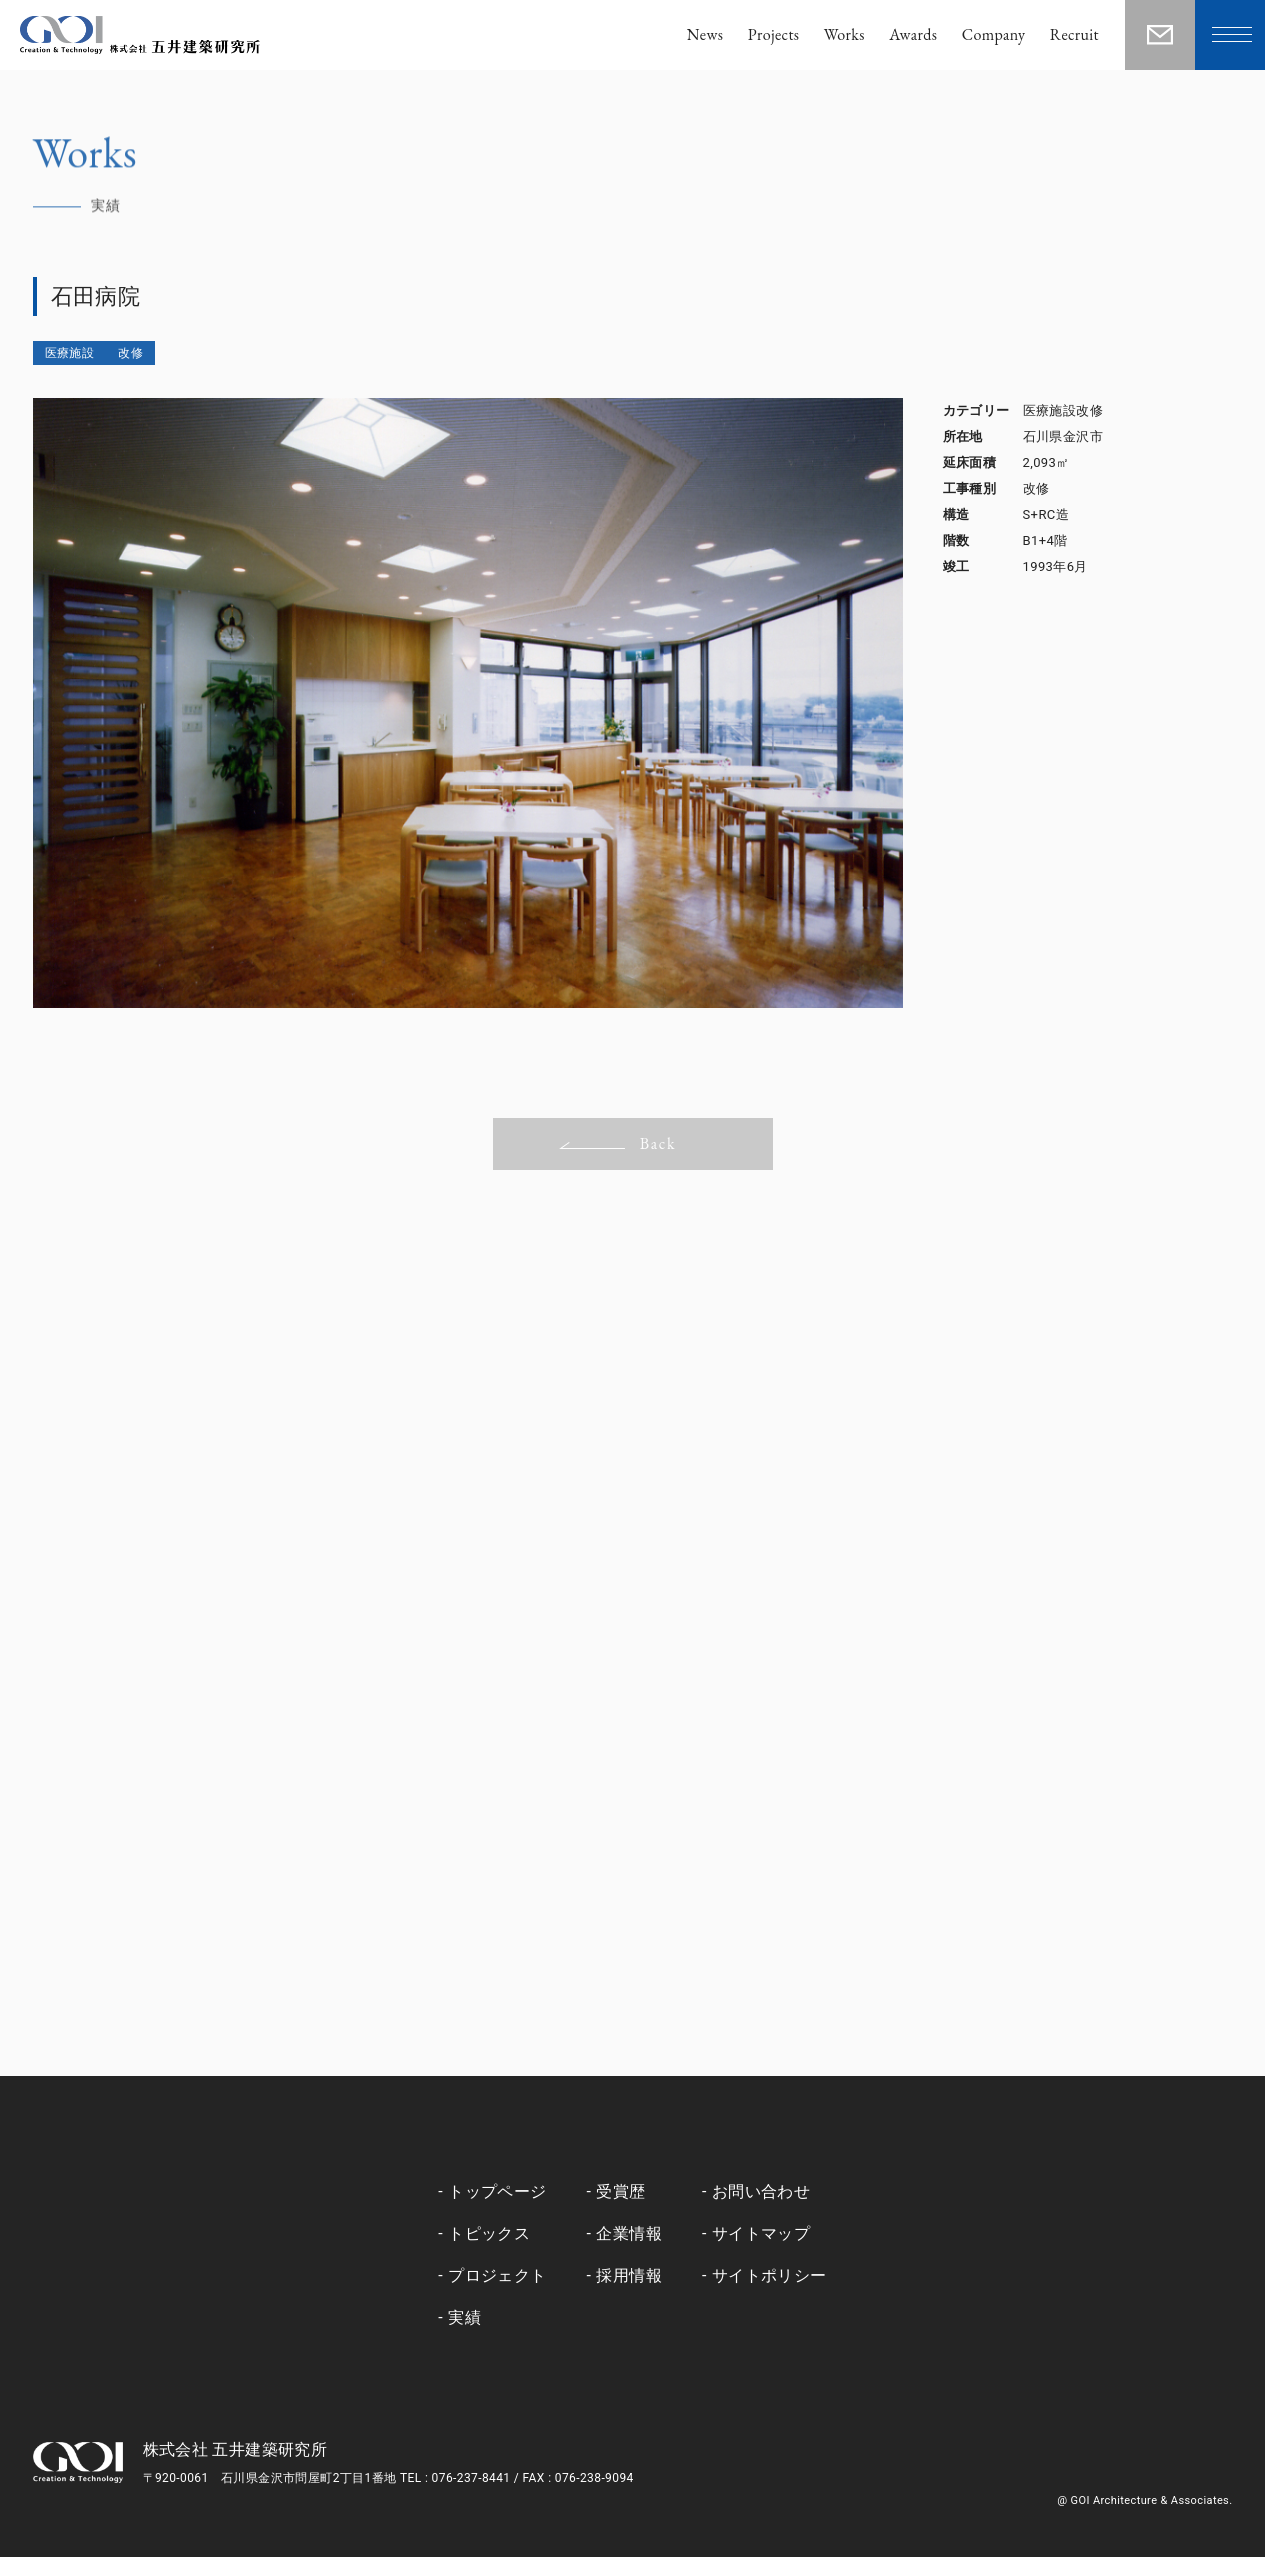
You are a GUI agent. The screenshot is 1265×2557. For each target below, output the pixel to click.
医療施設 (70, 353)
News (705, 34)
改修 (130, 353)
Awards (913, 34)
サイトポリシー (769, 2275)
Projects (774, 34)
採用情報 (629, 2275)
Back (617, 1143)
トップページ (497, 2191)
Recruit (1074, 34)
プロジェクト (497, 2275)
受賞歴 (620, 2191)
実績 (464, 2317)
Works (844, 34)
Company (994, 34)
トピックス (489, 2233)
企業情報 (629, 2233)
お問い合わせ (761, 2191)
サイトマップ (761, 2233)
